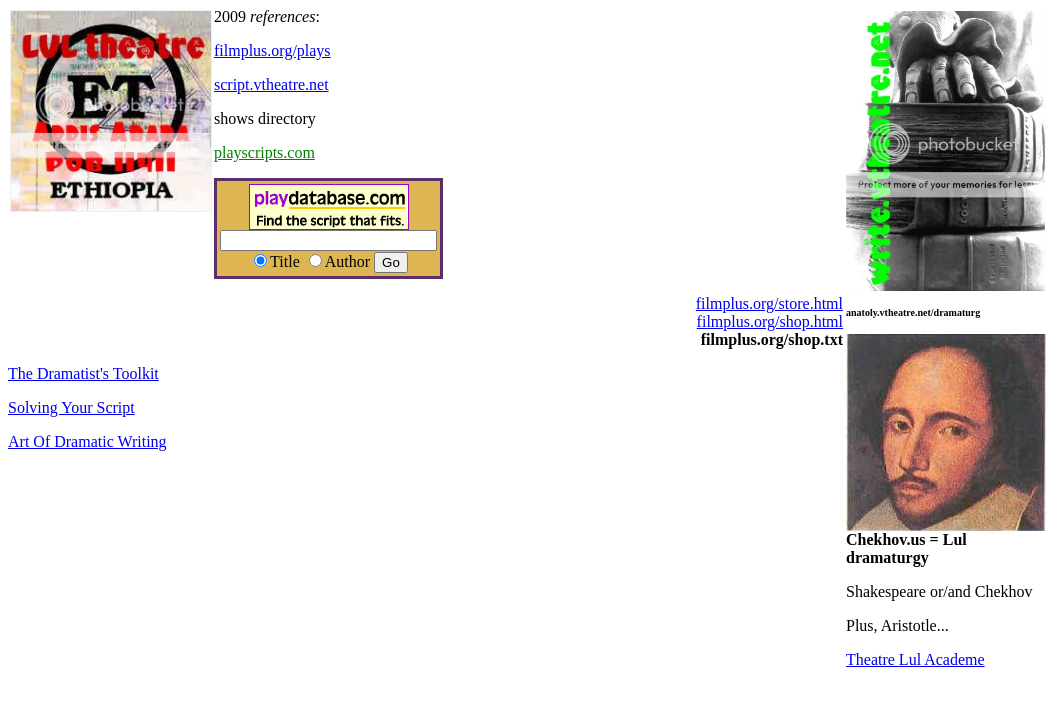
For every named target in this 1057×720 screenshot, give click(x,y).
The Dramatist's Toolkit (83, 373)
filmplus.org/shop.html (770, 321)
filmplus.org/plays (272, 50)
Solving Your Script (71, 407)
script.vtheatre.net (271, 84)
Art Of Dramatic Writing (87, 441)
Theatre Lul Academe (915, 659)
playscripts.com (264, 152)
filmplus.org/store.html (769, 303)
